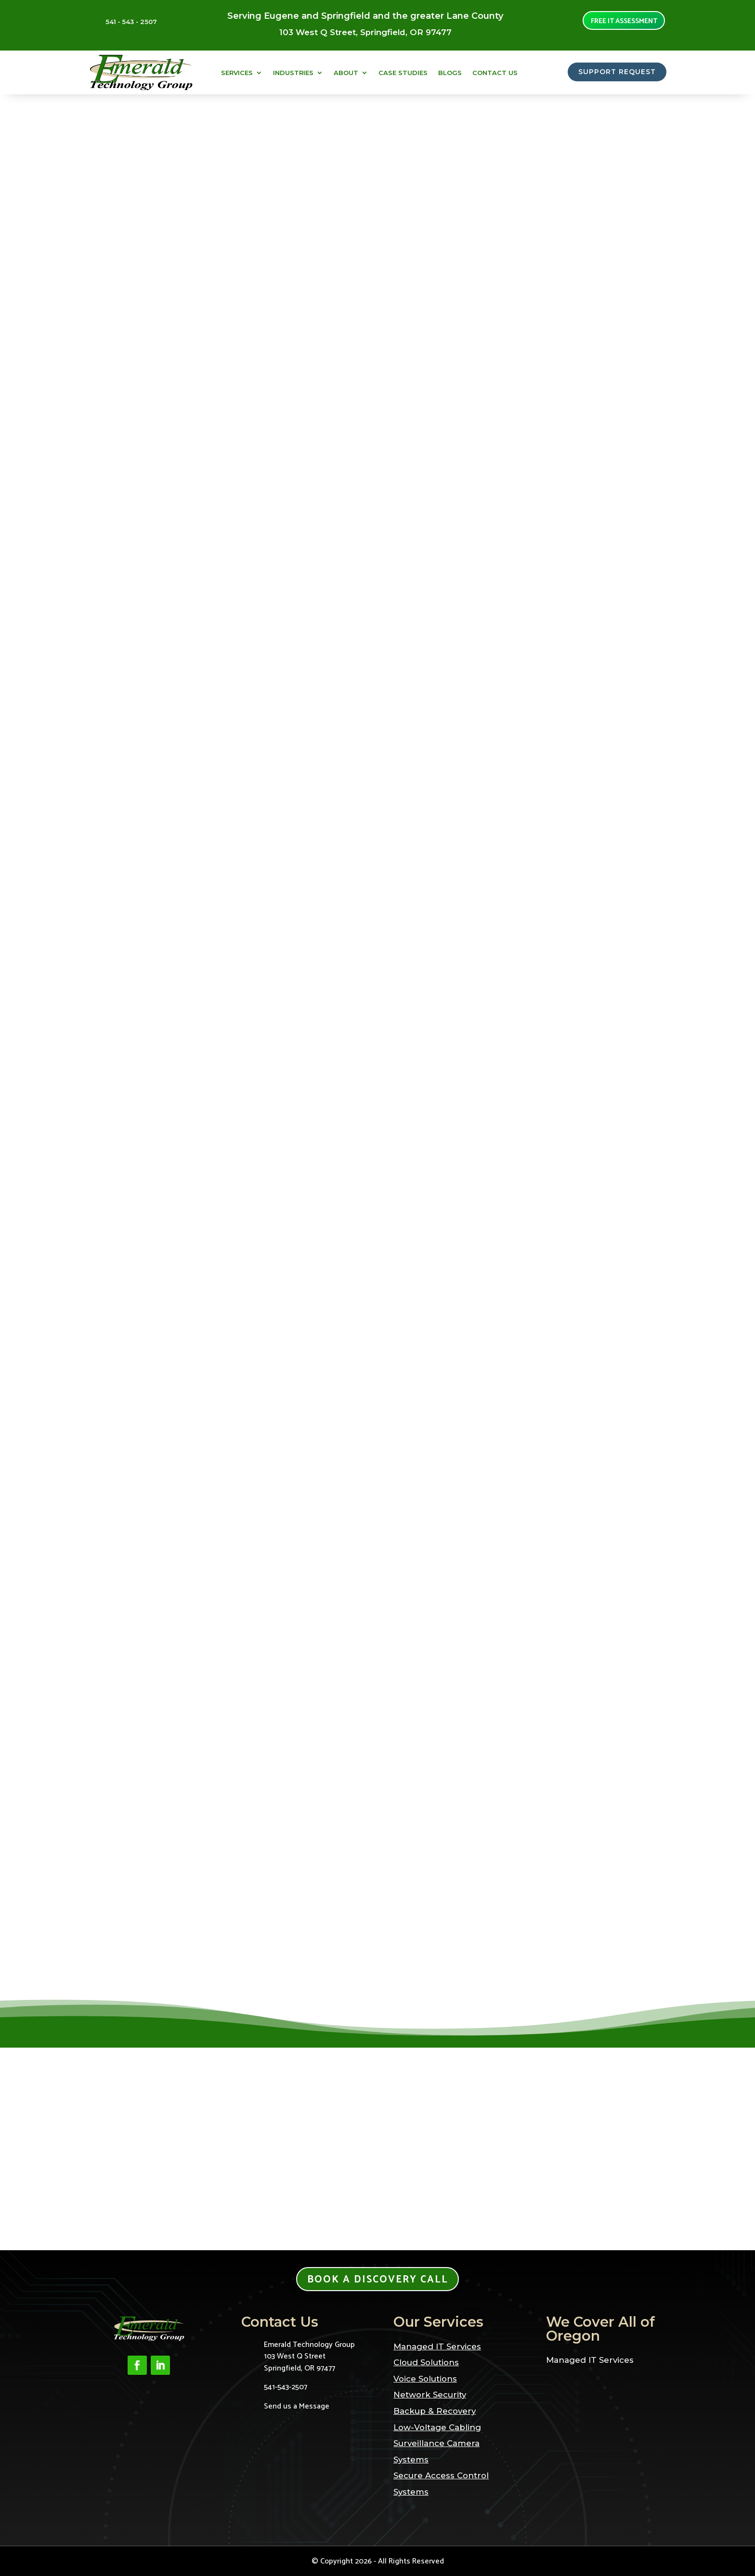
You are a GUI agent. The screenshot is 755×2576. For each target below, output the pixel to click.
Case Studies (403, 73)
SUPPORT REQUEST (612, 72)
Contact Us (495, 73)
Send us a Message (296, 2406)
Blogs (450, 73)
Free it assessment (624, 22)
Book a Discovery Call (377, 2279)
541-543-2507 (285, 2387)
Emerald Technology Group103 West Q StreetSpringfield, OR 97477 (309, 2356)
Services (237, 73)
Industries (293, 73)
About (346, 73)
